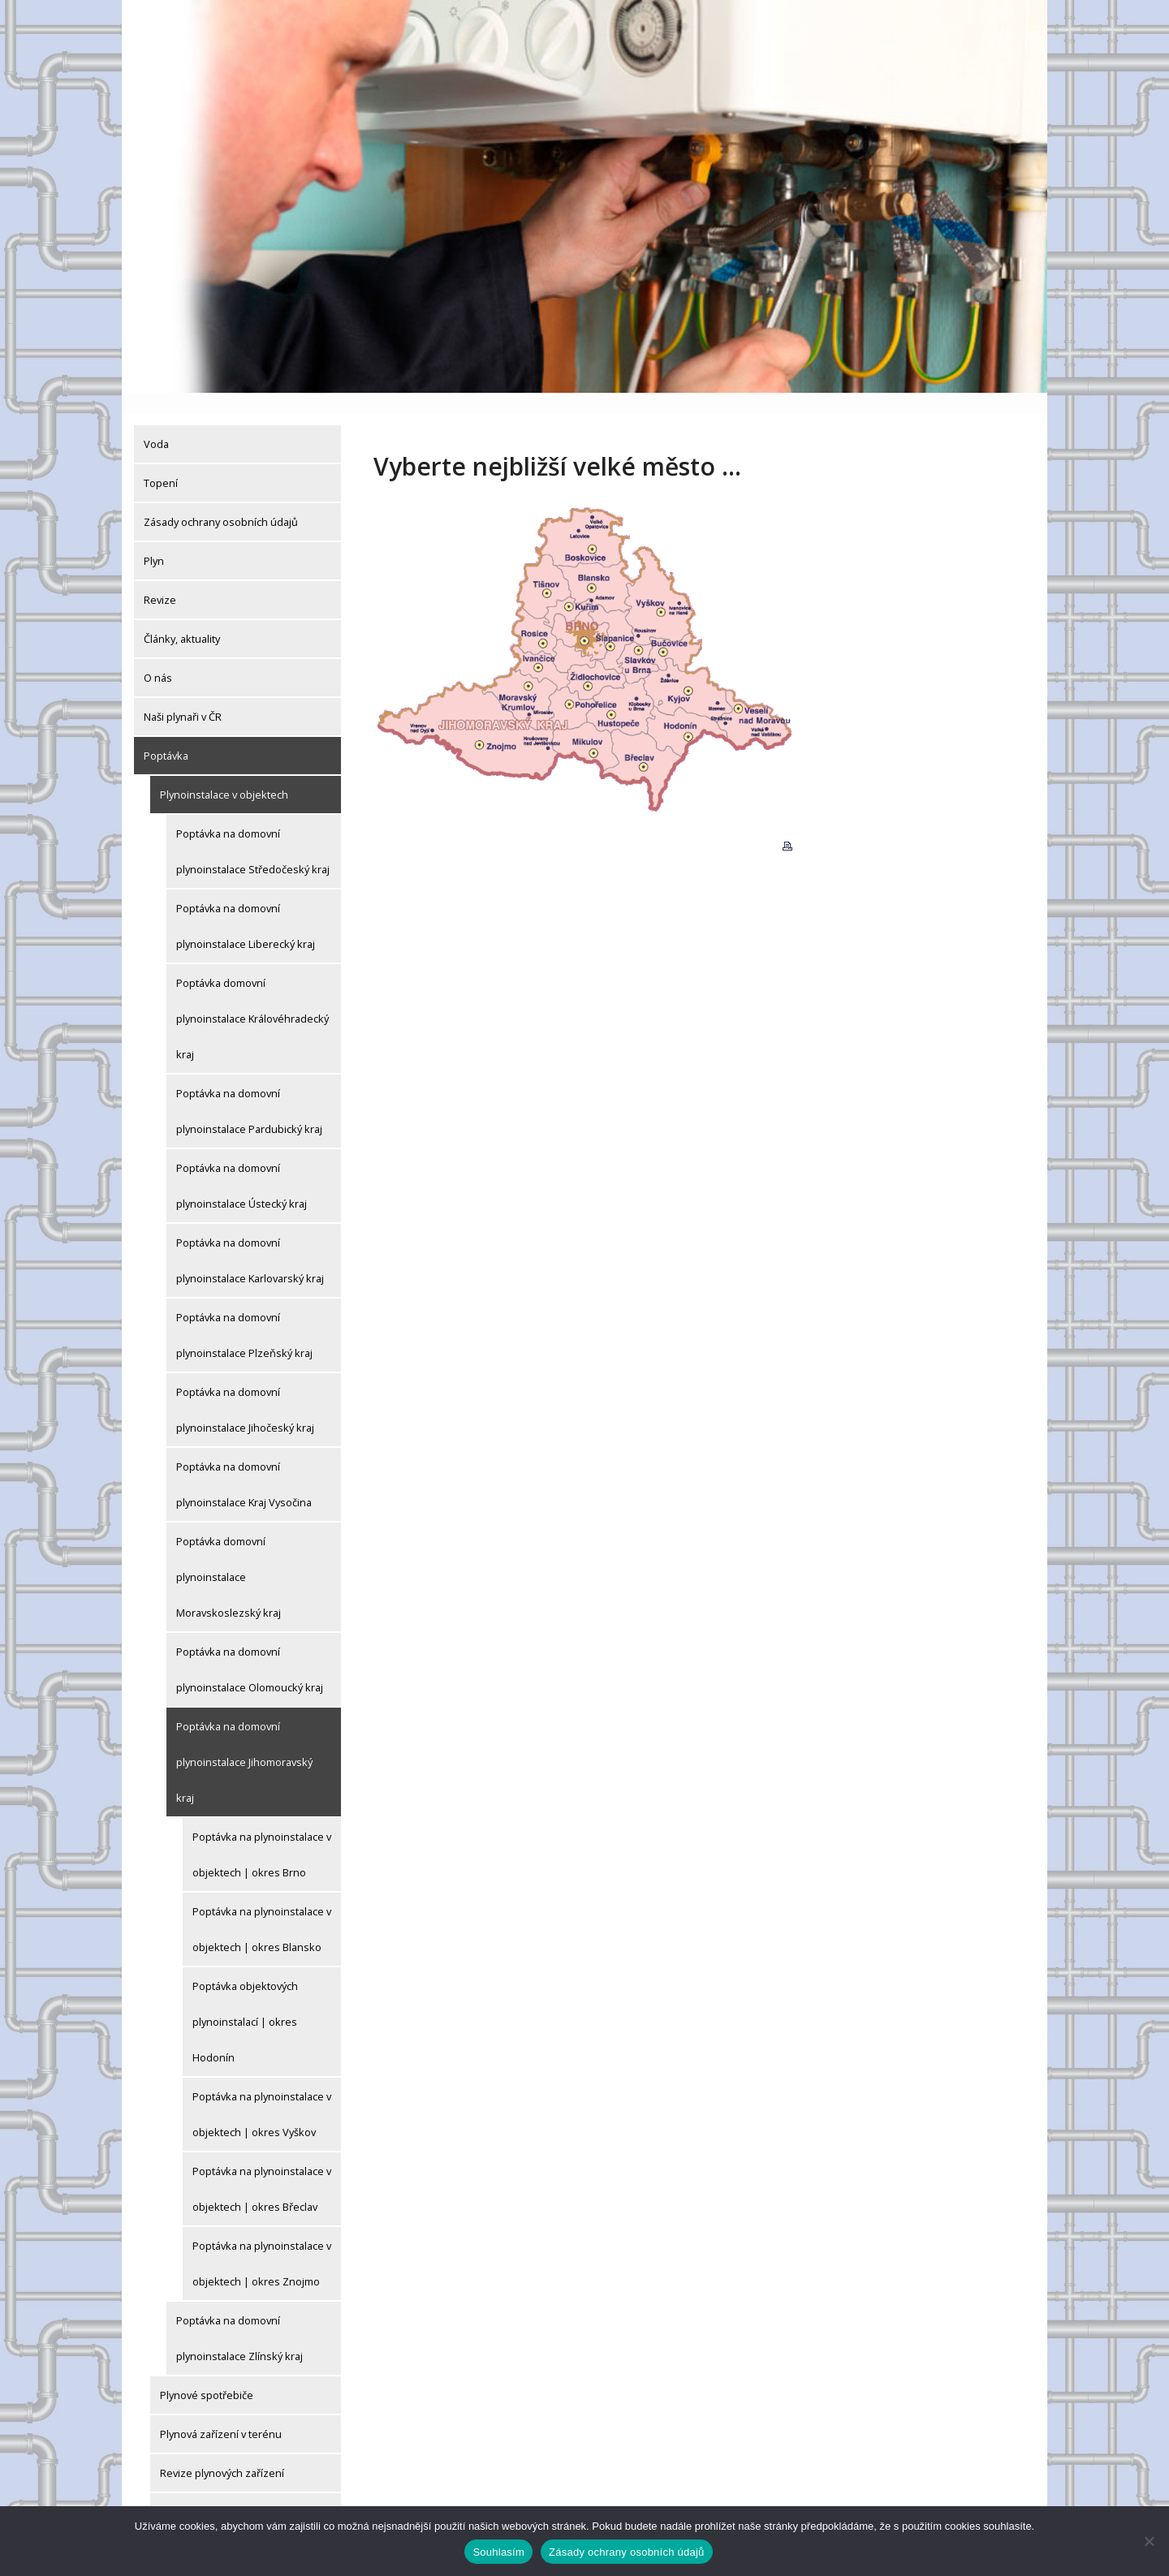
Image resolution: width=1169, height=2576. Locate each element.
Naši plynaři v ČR (183, 696)
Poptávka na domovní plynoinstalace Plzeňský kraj (244, 1315)
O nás (158, 657)
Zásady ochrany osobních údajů (221, 501)
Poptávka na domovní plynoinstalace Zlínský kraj (239, 2318)
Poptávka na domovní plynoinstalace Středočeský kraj (253, 831)
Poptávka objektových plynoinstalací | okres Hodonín (245, 2001)
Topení (161, 462)
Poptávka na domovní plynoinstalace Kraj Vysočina (244, 1464)
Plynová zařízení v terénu (221, 2413)
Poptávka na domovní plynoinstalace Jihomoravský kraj (244, 1742)
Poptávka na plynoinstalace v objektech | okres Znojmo (261, 2243)
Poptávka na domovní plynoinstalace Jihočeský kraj (245, 1389)
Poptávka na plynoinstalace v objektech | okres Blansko (261, 1909)
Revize (160, 579)
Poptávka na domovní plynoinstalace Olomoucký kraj (249, 1649)
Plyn (154, 540)
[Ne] (1149, 2541)
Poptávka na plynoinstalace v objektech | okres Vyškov (261, 2094)
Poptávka (166, 735)
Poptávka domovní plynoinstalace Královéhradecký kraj (252, 998)
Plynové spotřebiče (206, 2374)
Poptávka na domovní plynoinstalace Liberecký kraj (245, 906)
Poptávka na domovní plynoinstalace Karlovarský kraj (250, 1240)
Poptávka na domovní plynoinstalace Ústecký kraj (241, 1165)
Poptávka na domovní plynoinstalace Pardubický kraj (249, 1091)
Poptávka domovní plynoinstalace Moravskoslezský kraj (228, 1557)
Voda (156, 423)
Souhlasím (498, 2552)
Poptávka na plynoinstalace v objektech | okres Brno (261, 1834)
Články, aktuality (182, 618)
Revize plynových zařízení (222, 2452)
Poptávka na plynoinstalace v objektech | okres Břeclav (261, 2168)
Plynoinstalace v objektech (224, 774)
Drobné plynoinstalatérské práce (240, 2491)
